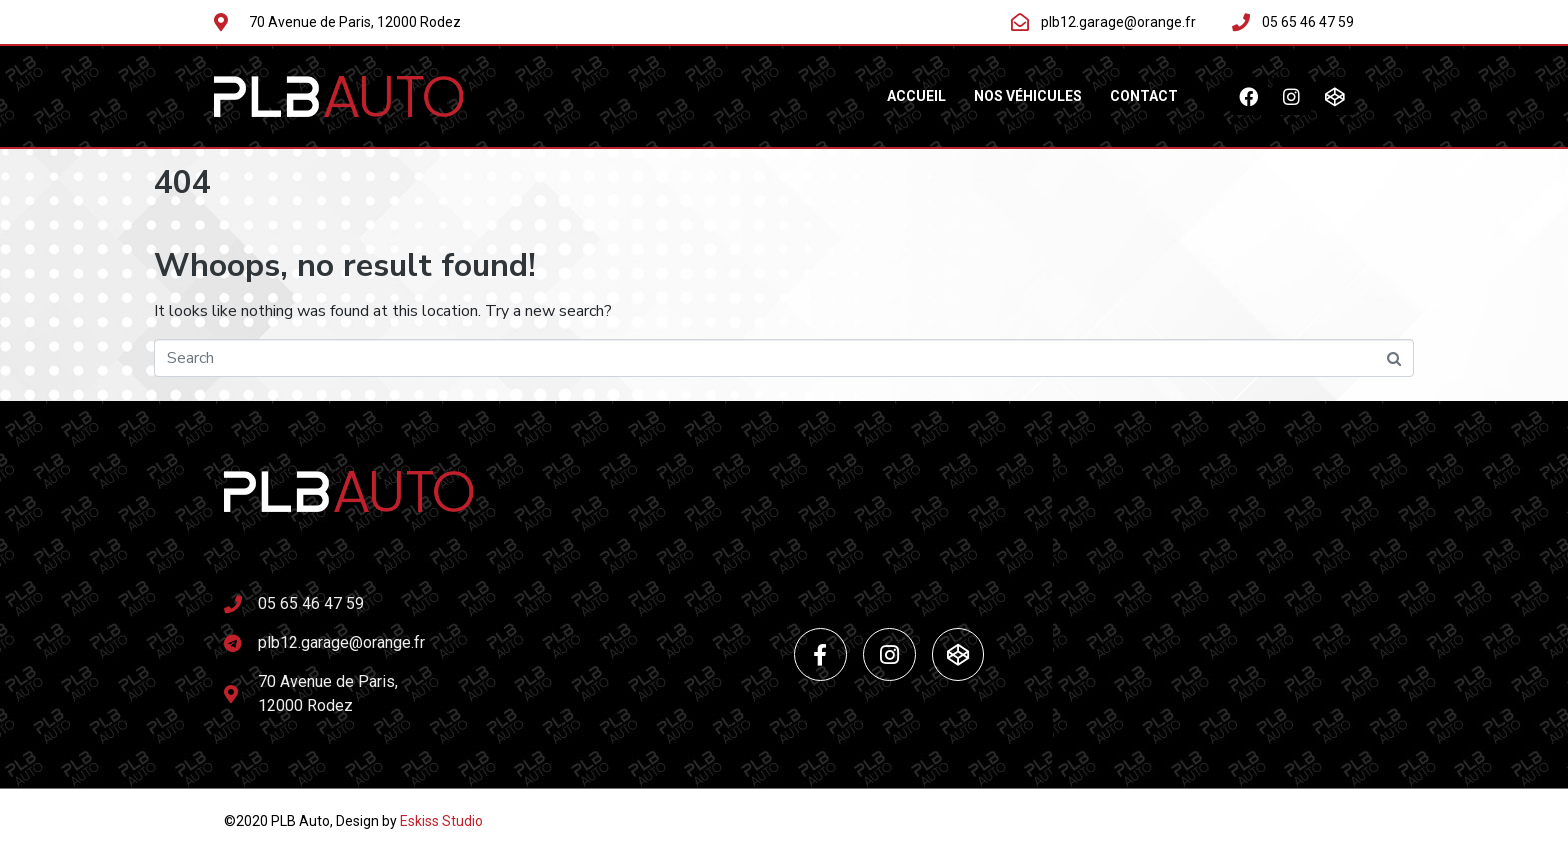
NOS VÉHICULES (1028, 96)
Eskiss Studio (441, 821)
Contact (1144, 96)
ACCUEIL (916, 96)
